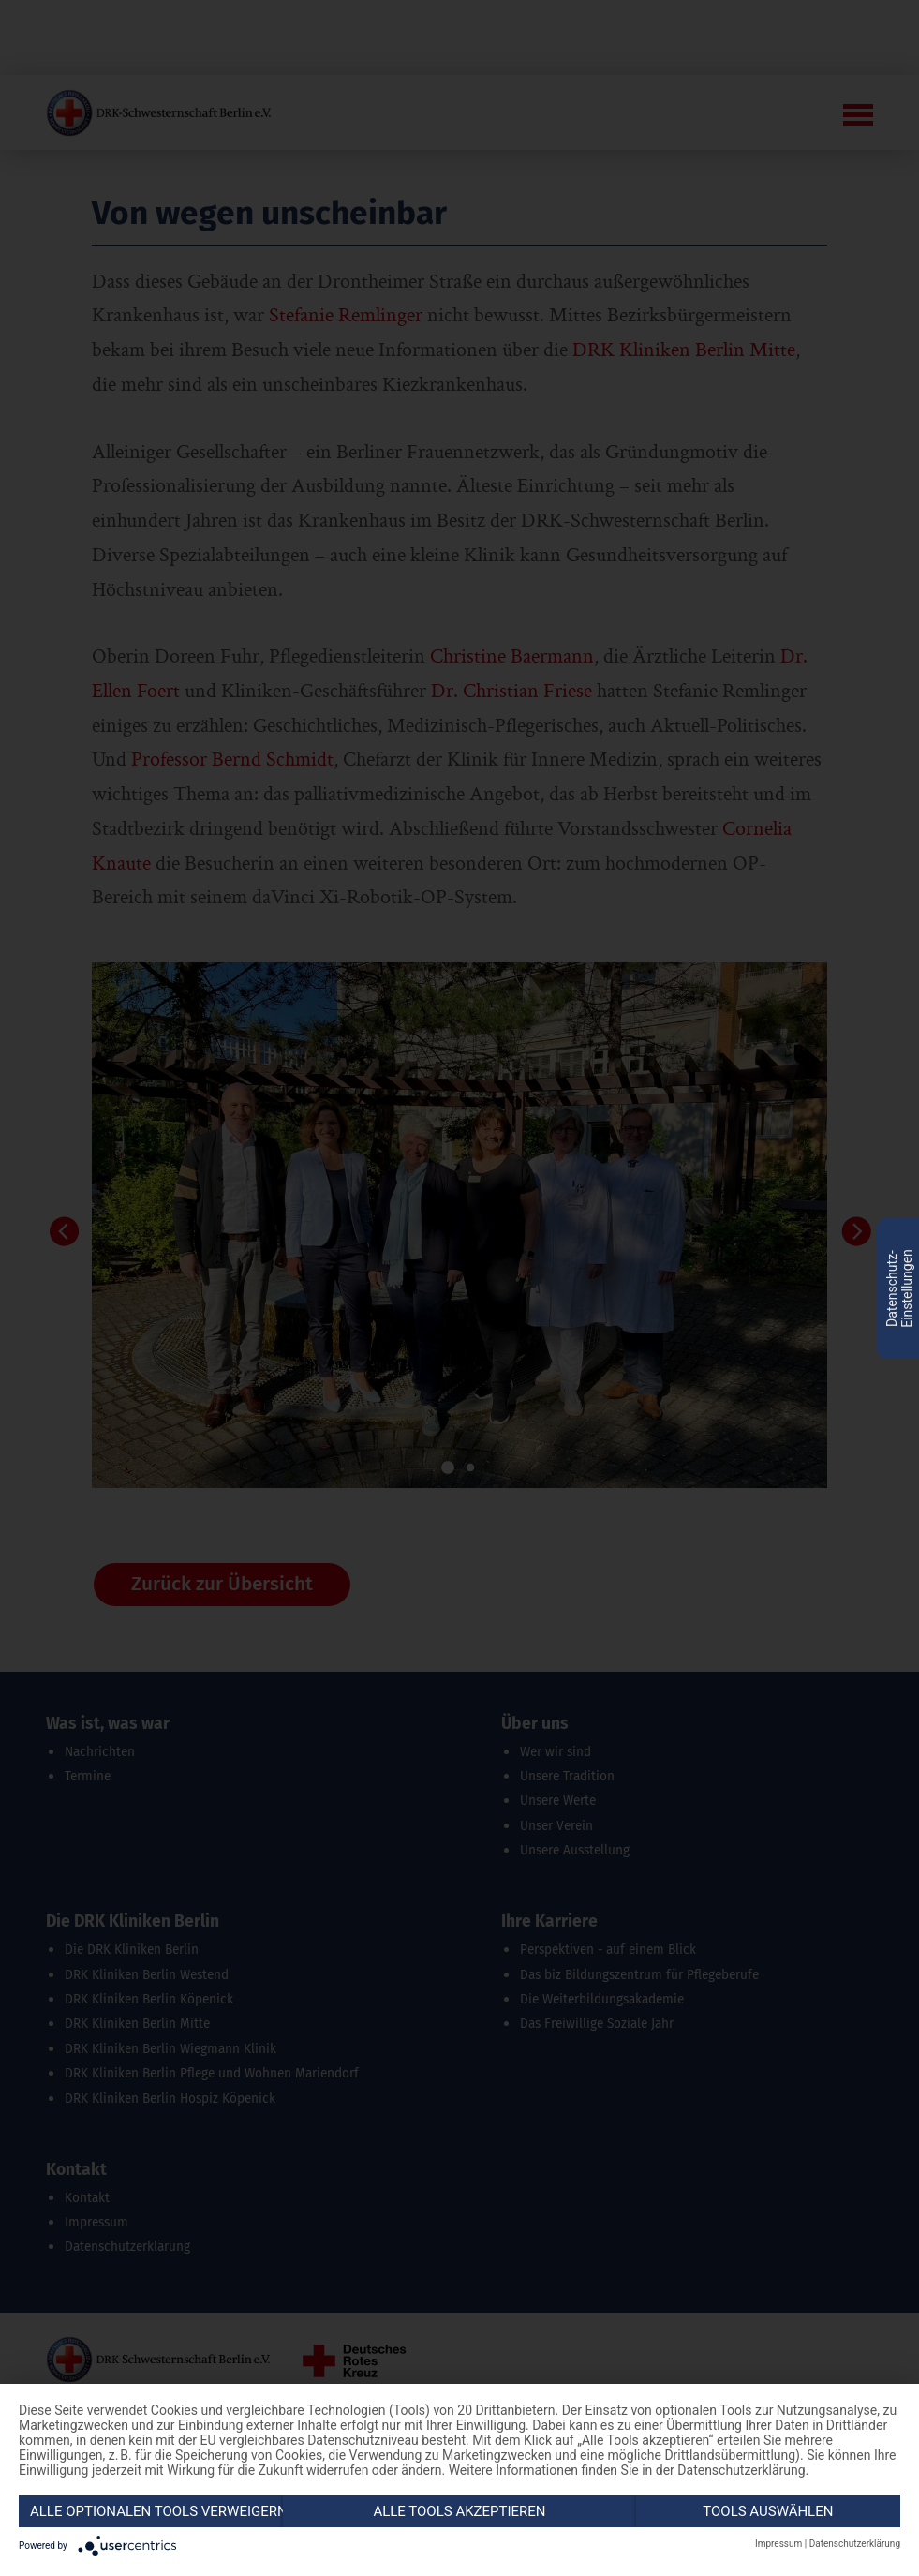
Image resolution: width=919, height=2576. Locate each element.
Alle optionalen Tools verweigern (156, 2511)
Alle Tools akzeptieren (459, 2511)
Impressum (778, 2544)
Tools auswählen (768, 2511)
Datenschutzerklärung (854, 2544)
